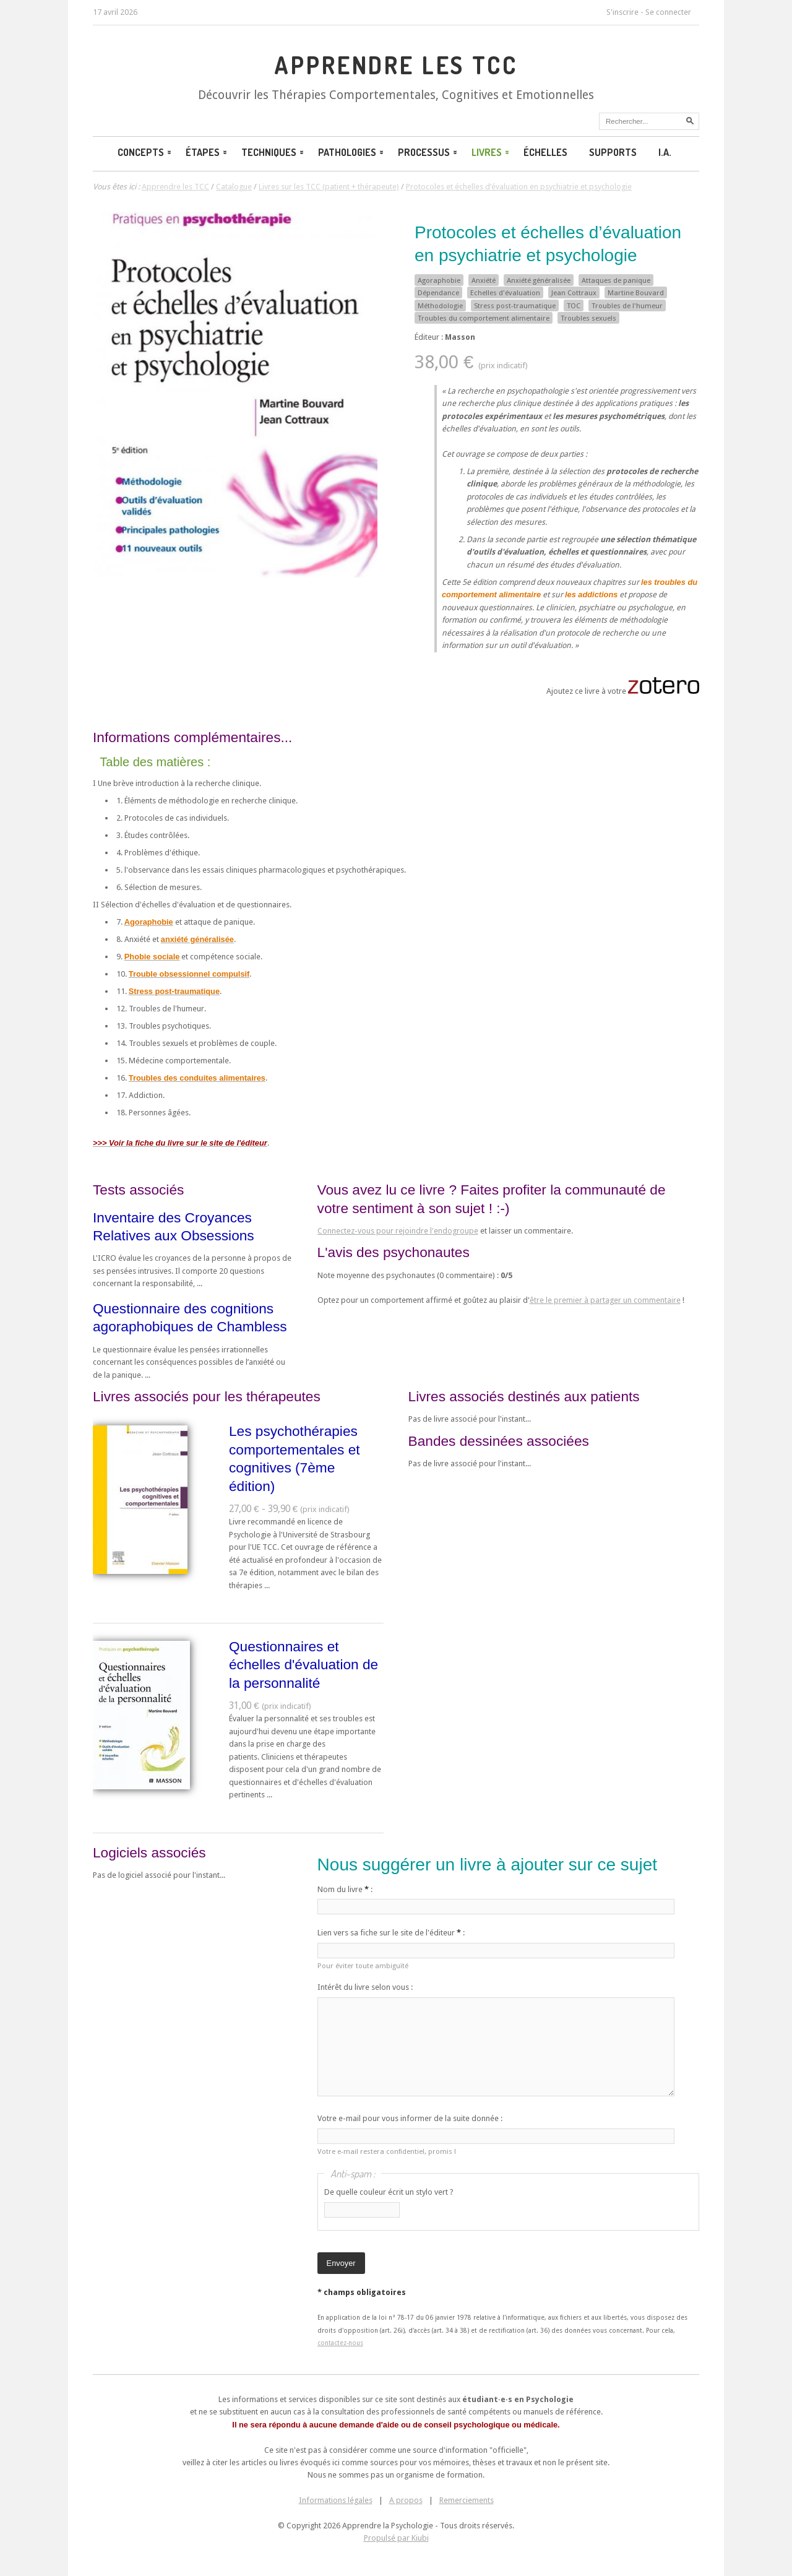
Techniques (273, 152)
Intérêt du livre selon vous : (365, 1987)
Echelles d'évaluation (505, 292)
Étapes (207, 152)
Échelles (545, 152)
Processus (428, 152)
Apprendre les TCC (395, 65)
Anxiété (483, 280)
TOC (573, 305)
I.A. (664, 152)
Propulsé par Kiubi (396, 2538)
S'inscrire (622, 12)
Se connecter (668, 12)
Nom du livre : (344, 1889)
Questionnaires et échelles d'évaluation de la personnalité (303, 1664)
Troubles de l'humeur (627, 305)
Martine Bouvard (636, 292)
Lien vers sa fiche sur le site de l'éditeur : (391, 1932)
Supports (613, 152)
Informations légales (335, 2500)
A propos (406, 2500)
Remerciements (466, 2500)
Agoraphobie (439, 280)
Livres (491, 152)
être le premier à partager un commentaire (605, 1300)
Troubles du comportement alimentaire (483, 318)
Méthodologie (440, 305)
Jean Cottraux (573, 292)
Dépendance (438, 292)
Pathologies (351, 152)
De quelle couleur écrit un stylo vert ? (389, 2192)
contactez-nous (340, 2342)
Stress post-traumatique (515, 305)
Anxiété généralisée (538, 280)
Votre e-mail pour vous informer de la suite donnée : (409, 2118)
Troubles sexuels (588, 318)
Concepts (145, 152)
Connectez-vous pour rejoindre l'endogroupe (397, 1230)
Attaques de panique (616, 280)
